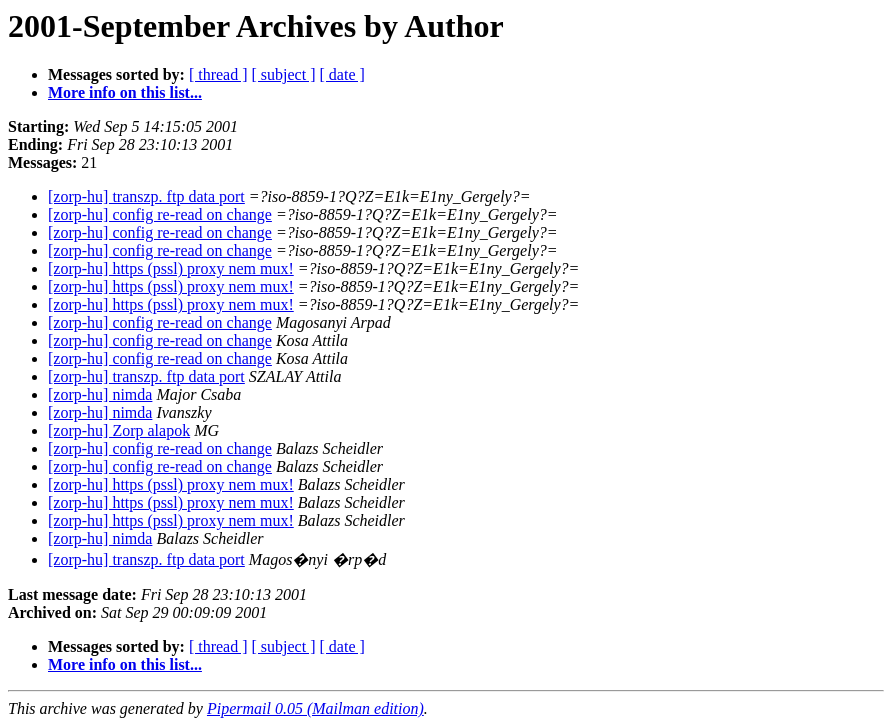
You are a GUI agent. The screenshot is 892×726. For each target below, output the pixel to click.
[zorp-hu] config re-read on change (160, 214)
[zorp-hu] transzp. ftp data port (146, 196)
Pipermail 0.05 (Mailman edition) (315, 708)
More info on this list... (125, 92)
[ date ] (342, 74)
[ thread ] (218, 74)
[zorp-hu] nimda (100, 394)
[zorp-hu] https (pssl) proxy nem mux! (171, 268)
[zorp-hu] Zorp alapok (119, 430)
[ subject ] (284, 74)
